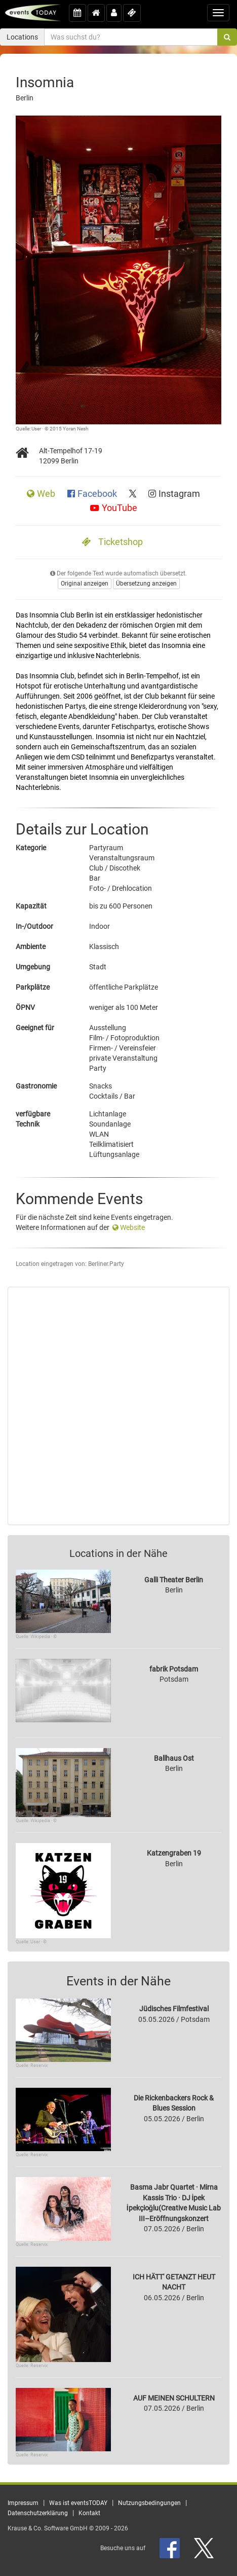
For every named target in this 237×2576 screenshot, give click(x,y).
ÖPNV (25, 1007)
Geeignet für (35, 1028)
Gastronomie (36, 1086)
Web (42, 494)
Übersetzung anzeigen (146, 583)
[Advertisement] (118, 1406)
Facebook (93, 494)
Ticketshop (112, 542)
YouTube (113, 508)
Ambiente (31, 946)
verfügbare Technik (33, 1119)
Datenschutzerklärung (38, 2513)
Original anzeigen (84, 583)
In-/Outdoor (34, 926)
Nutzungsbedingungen (149, 2503)
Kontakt (89, 2513)
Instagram (174, 494)
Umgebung (33, 967)
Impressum (23, 2503)
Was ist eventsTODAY (78, 2503)
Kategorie (31, 848)
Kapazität (31, 906)
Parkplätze (33, 987)
